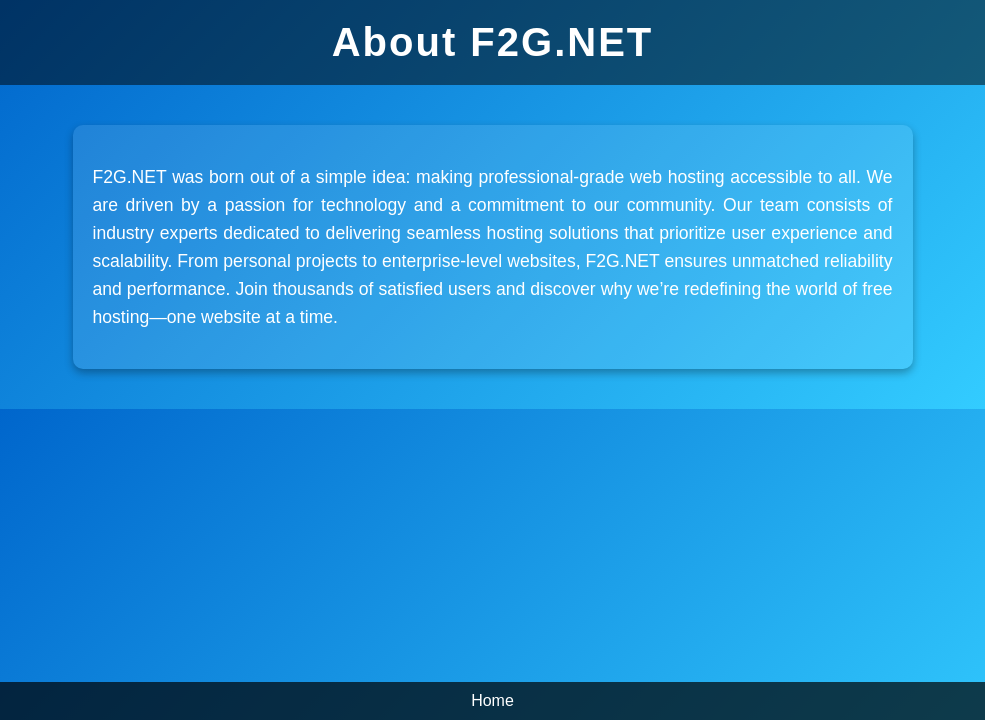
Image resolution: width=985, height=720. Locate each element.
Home (492, 700)
